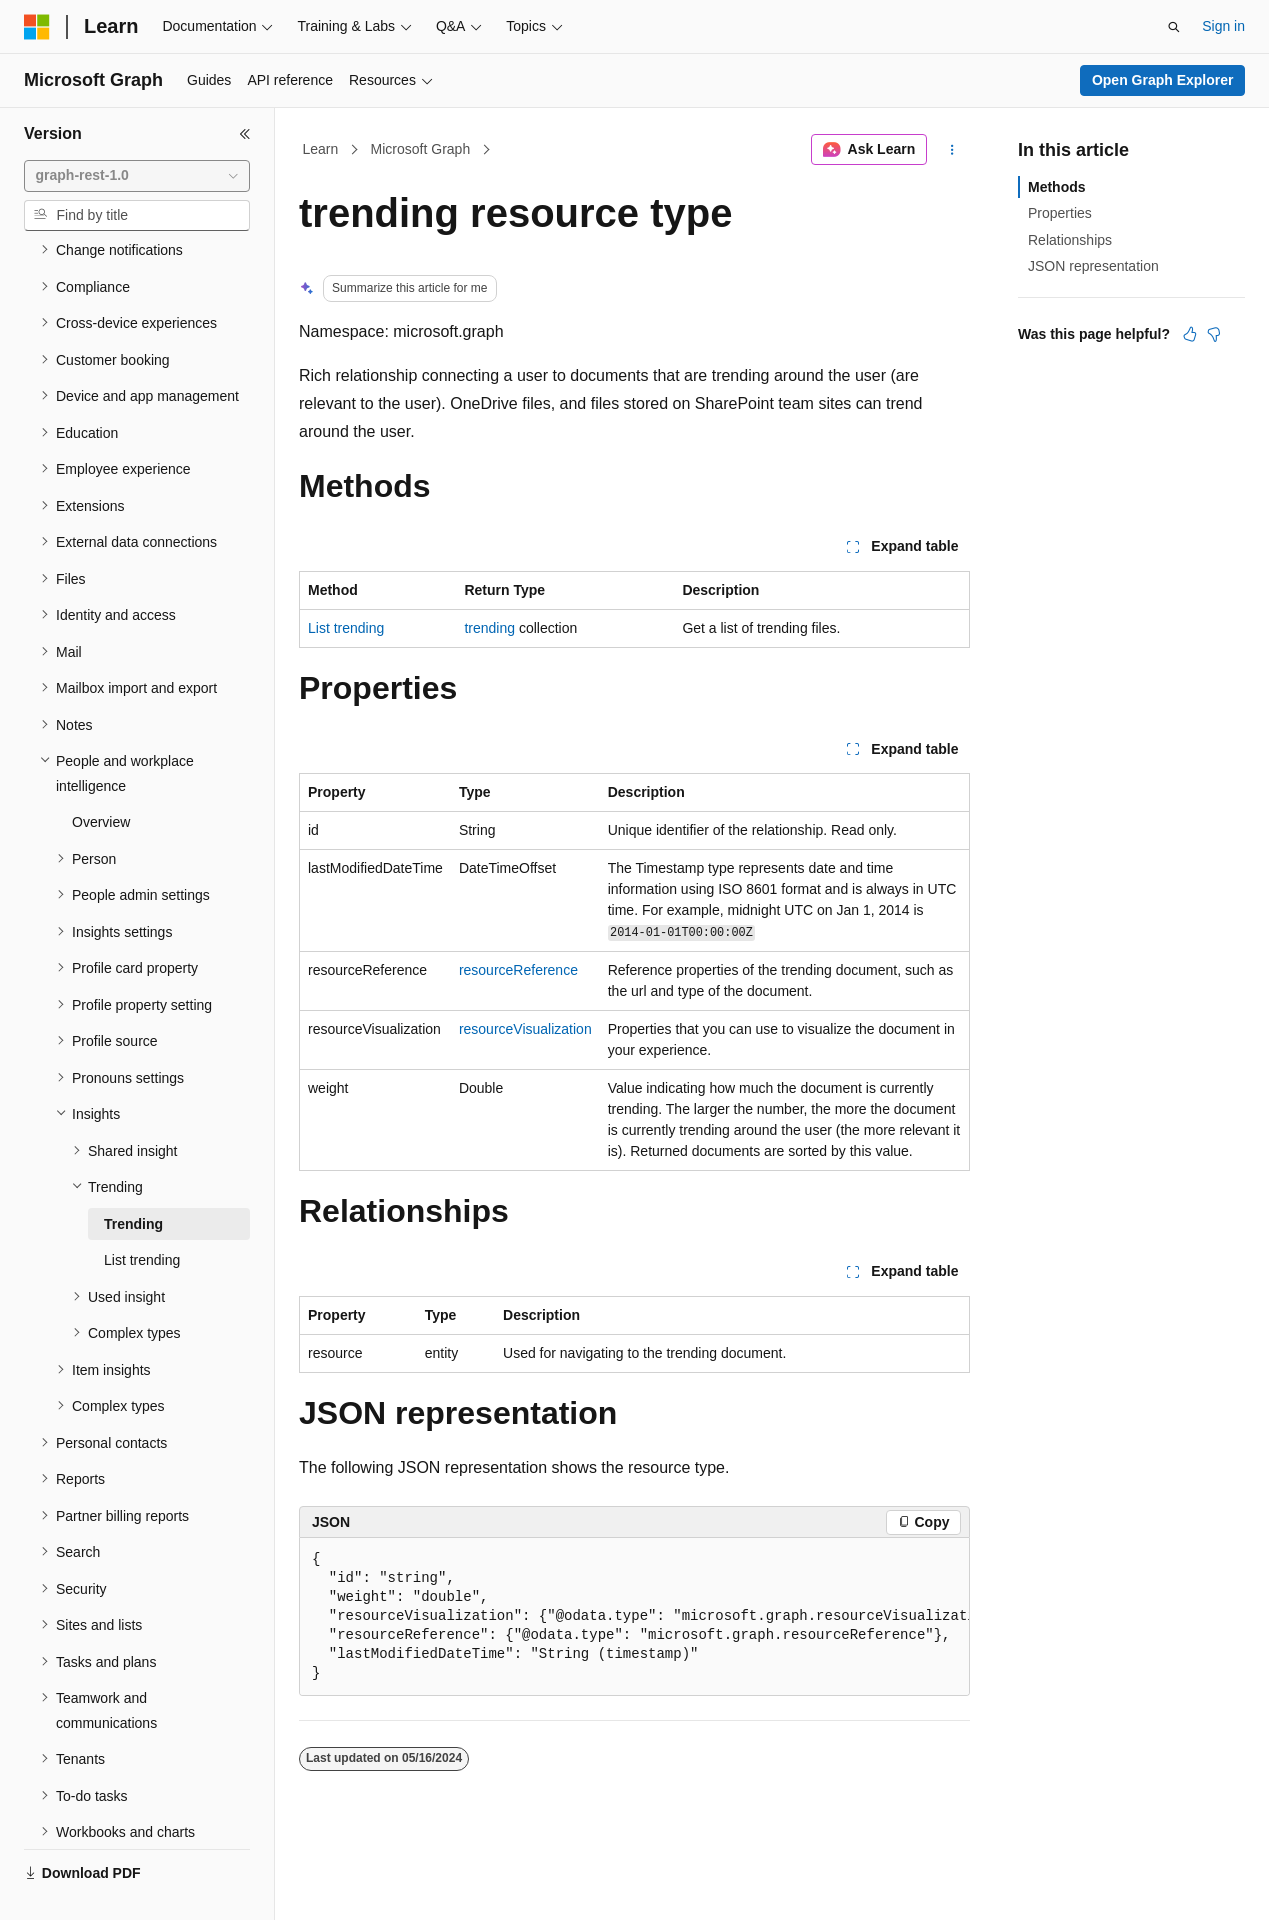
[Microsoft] (37, 27)
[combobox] (137, 176)
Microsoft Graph (421, 149)
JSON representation (1093, 266)
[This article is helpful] (1190, 334)
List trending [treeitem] (142, 1213)
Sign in (1223, 26)
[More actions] (952, 150)
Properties (1060, 213)
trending (489, 628)
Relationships (1070, 240)
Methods (1057, 187)
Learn (321, 149)
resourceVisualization (525, 1029)
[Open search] (1174, 27)
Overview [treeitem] (101, 775)
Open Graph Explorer (1163, 80)
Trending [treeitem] (133, 1177)
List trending (346, 628)
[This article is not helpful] (1214, 334)
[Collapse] (245, 134)
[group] (634, 1617)
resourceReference (518, 970)
